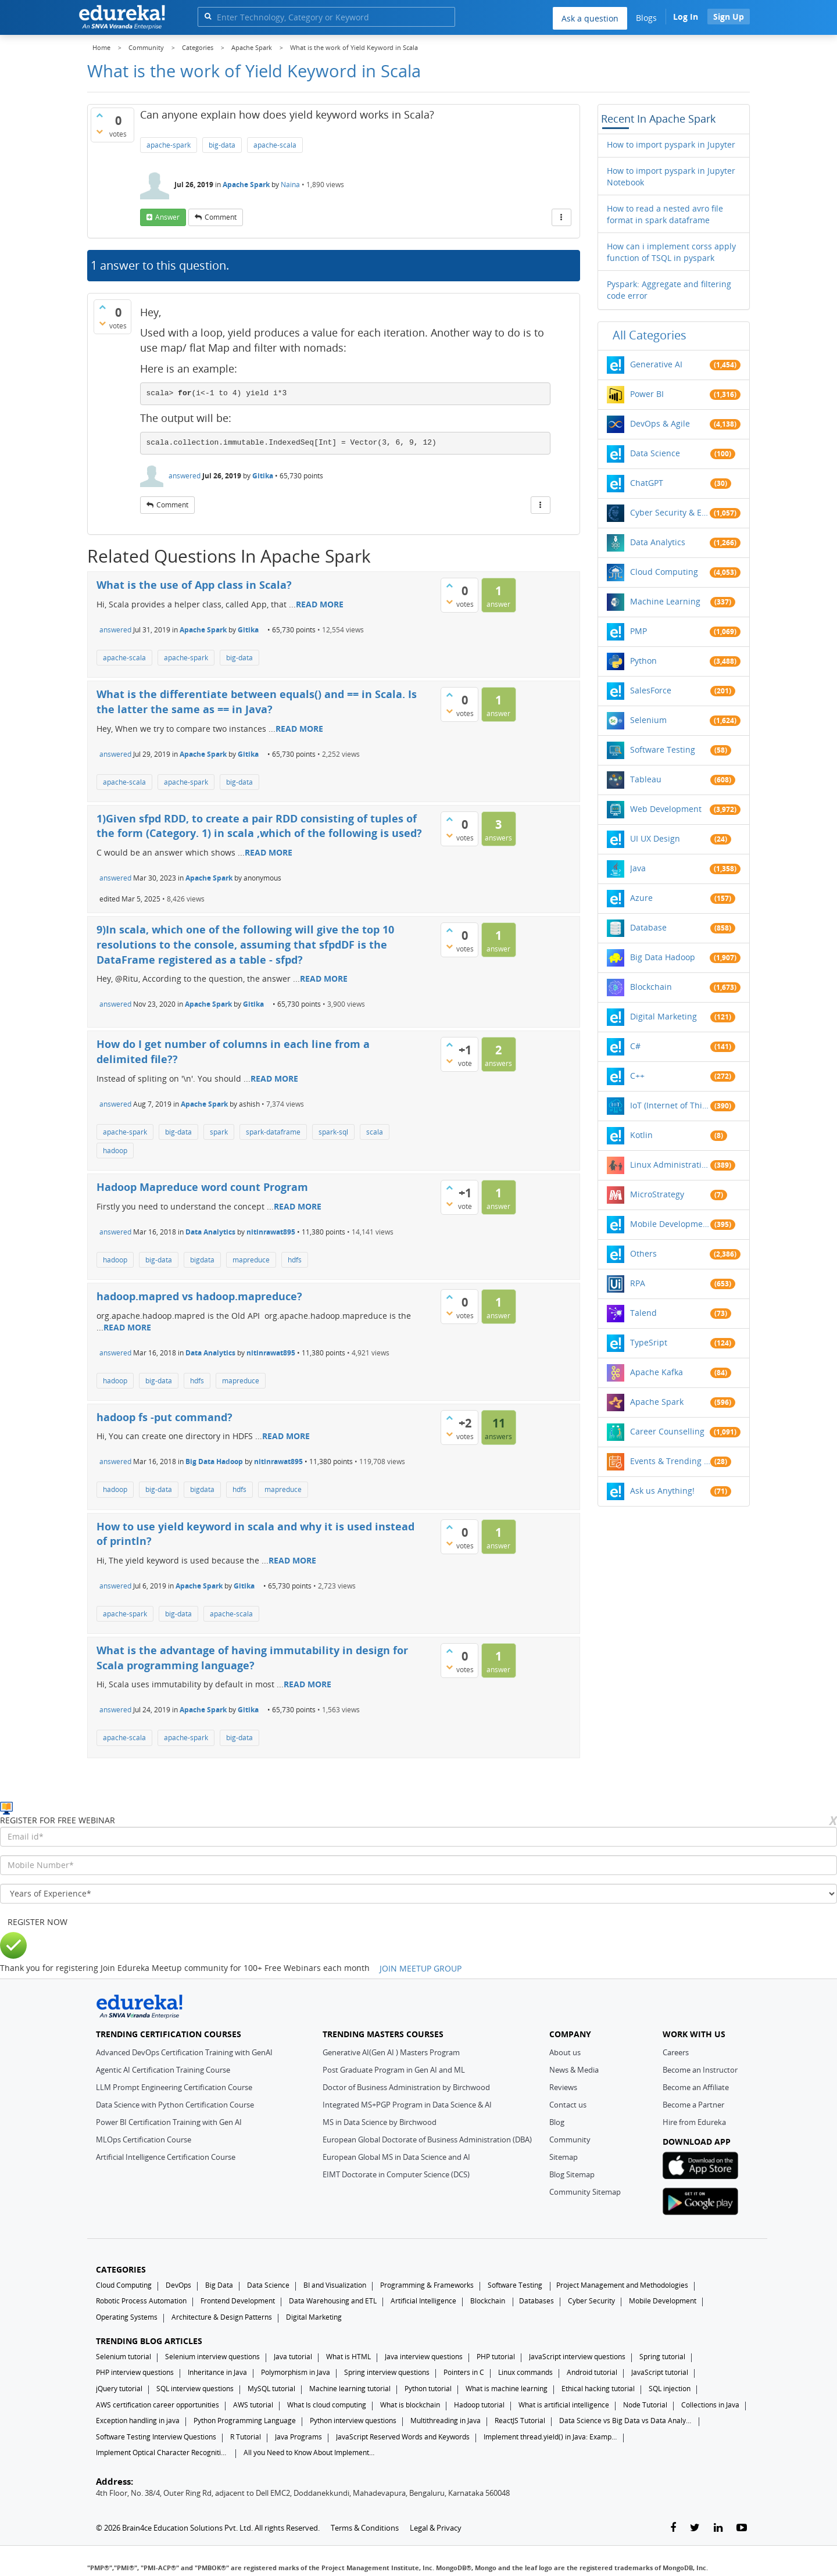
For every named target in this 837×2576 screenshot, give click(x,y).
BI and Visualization (334, 2285)
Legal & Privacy (436, 2528)
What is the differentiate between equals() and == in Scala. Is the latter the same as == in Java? (256, 701)
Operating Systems (127, 2317)
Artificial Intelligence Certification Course (165, 2157)
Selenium (648, 719)
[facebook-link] (673, 2528)
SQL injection (670, 2388)
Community (570, 2139)
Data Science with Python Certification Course (175, 2104)
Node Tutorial (645, 2405)
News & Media (574, 2070)
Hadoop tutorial (479, 2405)
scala (374, 1132)
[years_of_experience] (418, 1894)
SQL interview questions (195, 2388)
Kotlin (641, 1134)
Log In (685, 16)
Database (648, 927)
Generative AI (656, 364)
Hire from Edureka (694, 2122)
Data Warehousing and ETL (333, 2301)
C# (635, 1045)
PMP (638, 630)
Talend (643, 1312)
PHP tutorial (496, 2357)
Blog (556, 2122)
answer (167, 217)
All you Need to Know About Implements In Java (310, 2452)
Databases (536, 2301)
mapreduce (251, 1260)
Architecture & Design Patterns (221, 2317)
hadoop (115, 1150)
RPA (637, 1283)
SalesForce (650, 690)
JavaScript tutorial (659, 2372)
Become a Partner (693, 2104)
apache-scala (274, 145)
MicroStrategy (657, 1194)
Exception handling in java (138, 2420)
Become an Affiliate (696, 2087)
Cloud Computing (664, 571)
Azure (641, 897)
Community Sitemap (585, 2192)
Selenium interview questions (212, 2357)
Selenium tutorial (123, 2357)
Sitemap (563, 2157)
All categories (649, 335)
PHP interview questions (135, 2372)
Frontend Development (238, 2301)
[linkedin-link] (718, 2528)
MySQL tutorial (271, 2388)
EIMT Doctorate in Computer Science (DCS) (396, 2174)
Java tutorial (293, 2357)
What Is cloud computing (326, 2405)
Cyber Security (591, 2301)
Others (643, 1253)
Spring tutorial (662, 2357)
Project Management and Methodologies (622, 2285)
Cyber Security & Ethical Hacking (670, 512)
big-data (222, 145)
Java (638, 868)
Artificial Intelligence (423, 2301)
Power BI (647, 393)
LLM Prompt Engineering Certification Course (174, 2087)
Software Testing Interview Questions (156, 2437)
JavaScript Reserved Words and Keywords (403, 2437)
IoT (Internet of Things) (670, 1105)
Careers (676, 2052)
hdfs (295, 1260)
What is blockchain (410, 2405)
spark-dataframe (273, 1132)
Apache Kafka (656, 1372)
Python (643, 660)
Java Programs (298, 2437)
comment (221, 217)
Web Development (666, 808)
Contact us (567, 2104)
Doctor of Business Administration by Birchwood (406, 2087)
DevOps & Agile (660, 423)
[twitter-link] (695, 2528)
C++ (637, 1075)
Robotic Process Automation (141, 2301)
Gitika (262, 476)
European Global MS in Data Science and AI (396, 2157)
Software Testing (662, 749)
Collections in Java (710, 2405)
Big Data (219, 2285)
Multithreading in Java (445, 2420)
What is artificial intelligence (563, 2405)
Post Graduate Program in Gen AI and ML (394, 2070)
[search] (208, 16)
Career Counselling (667, 1431)
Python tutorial (428, 2388)
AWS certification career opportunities (157, 2405)
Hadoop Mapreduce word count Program (202, 1187)
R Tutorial (245, 2437)
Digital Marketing (663, 1016)
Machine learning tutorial (350, 2388)
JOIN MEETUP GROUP (421, 1968)
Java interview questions (424, 2357)
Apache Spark (246, 184)
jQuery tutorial (119, 2388)
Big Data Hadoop (214, 1461)
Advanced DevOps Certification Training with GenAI (184, 2052)
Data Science (655, 453)
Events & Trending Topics (670, 1460)
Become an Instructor (700, 2070)
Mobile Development (670, 1223)
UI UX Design (655, 838)
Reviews (563, 2087)
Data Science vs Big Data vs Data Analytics (626, 2420)
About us (565, 2052)
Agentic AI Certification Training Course (163, 2070)
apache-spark (168, 145)
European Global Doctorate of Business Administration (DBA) (427, 2139)
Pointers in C (463, 2372)
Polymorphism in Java (295, 2372)
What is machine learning (507, 2388)
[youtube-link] (741, 2528)
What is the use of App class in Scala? (194, 585)
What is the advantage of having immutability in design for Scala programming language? (252, 1657)
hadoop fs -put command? (164, 1417)
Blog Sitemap (572, 2174)
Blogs (646, 17)
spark (219, 1132)
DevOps (178, 2285)
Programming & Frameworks (427, 2285)
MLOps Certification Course (143, 2139)
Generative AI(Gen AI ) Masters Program (391, 2052)
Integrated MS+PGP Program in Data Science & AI (407, 2104)
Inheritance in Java (217, 2372)
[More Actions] (561, 217)
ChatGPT (646, 482)
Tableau (645, 779)
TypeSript (648, 1342)
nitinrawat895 (270, 1232)
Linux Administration (670, 1164)
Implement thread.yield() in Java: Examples (550, 2437)
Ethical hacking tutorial (598, 2388)
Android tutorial (592, 2372)
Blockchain (651, 986)
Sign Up (728, 16)
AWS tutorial (253, 2405)
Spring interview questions (387, 2372)
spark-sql (333, 1132)
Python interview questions (353, 2420)
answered (185, 476)
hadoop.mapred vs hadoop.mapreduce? (199, 1296)
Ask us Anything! (662, 1490)
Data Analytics (210, 1232)
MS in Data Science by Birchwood (380, 2122)
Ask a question (589, 18)
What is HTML (348, 2357)
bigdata (202, 1260)
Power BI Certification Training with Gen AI (169, 2122)
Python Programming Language (245, 2420)
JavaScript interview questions (577, 2357)
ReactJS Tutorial (520, 2420)
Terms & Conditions (365, 2528)
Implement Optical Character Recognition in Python (163, 2452)
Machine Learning (665, 601)
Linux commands (525, 2372)
